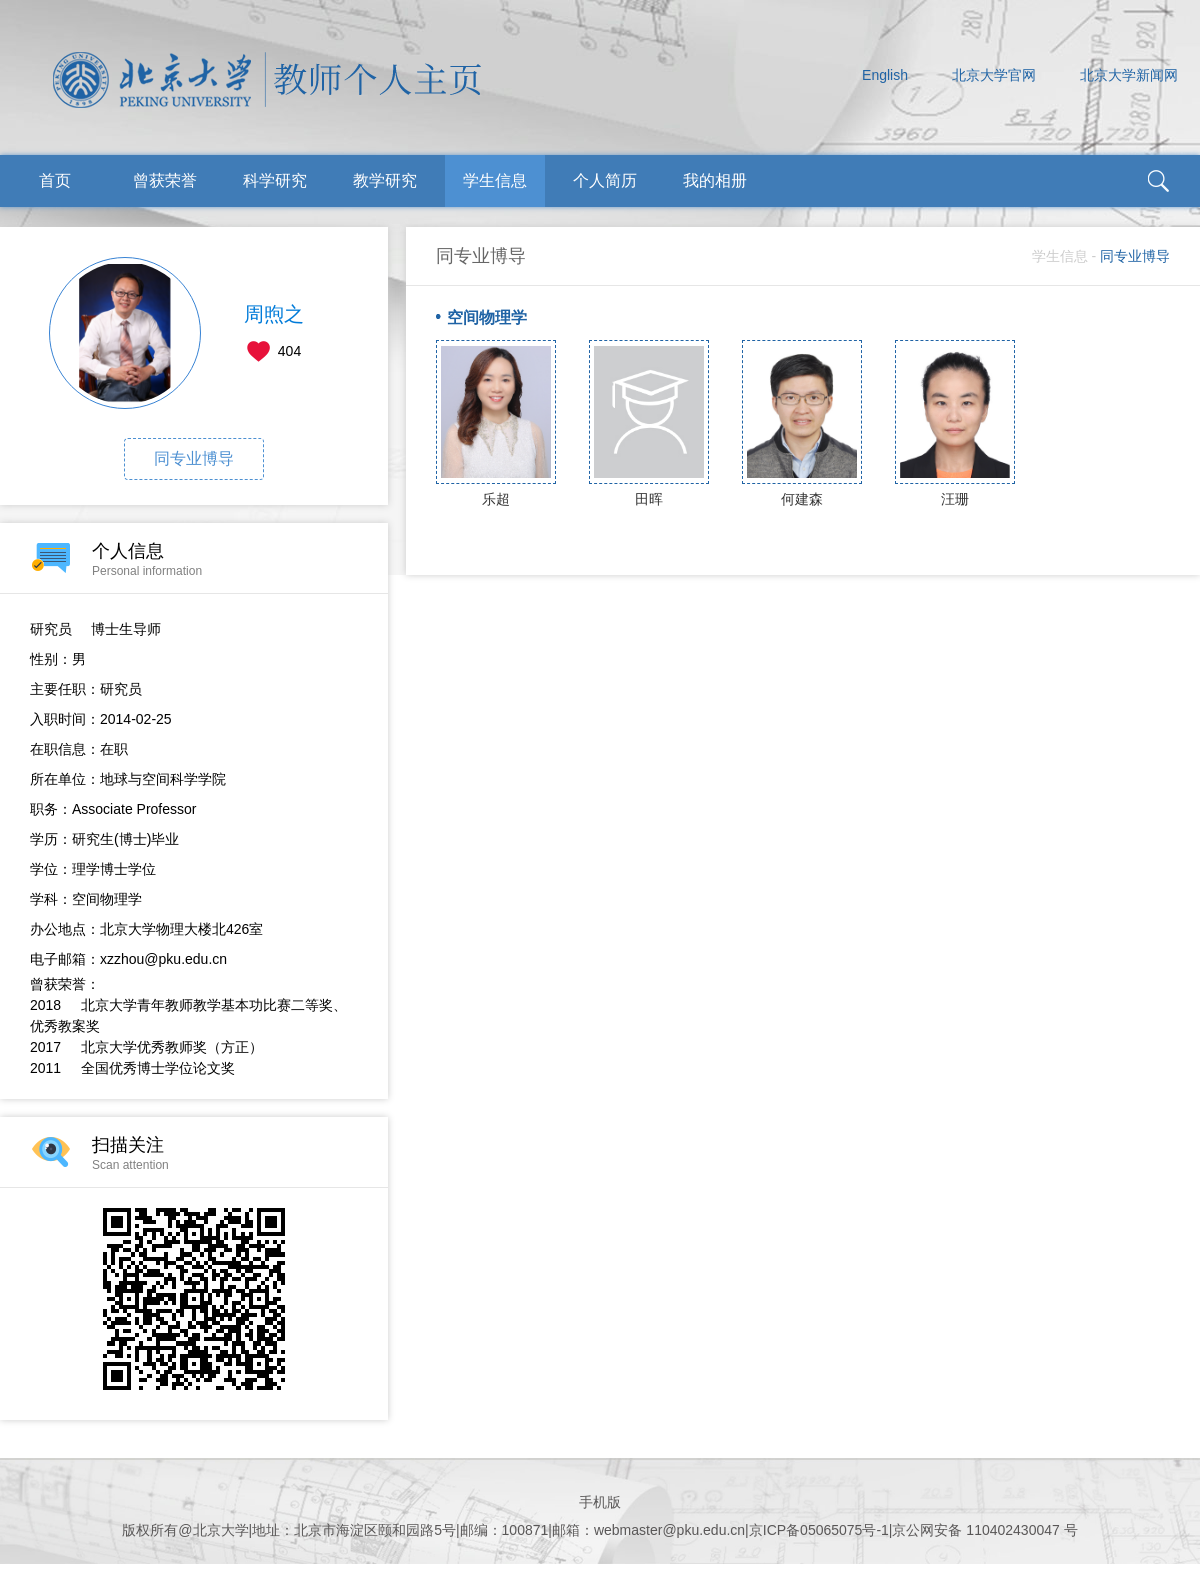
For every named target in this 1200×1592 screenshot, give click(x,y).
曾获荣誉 (165, 180)
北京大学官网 (994, 75)
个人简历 (605, 180)
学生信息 (495, 180)
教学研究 (385, 180)
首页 (55, 180)
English (885, 75)
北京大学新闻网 (1129, 75)
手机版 (600, 1502)
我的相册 (715, 180)
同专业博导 (194, 458)
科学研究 (275, 180)
